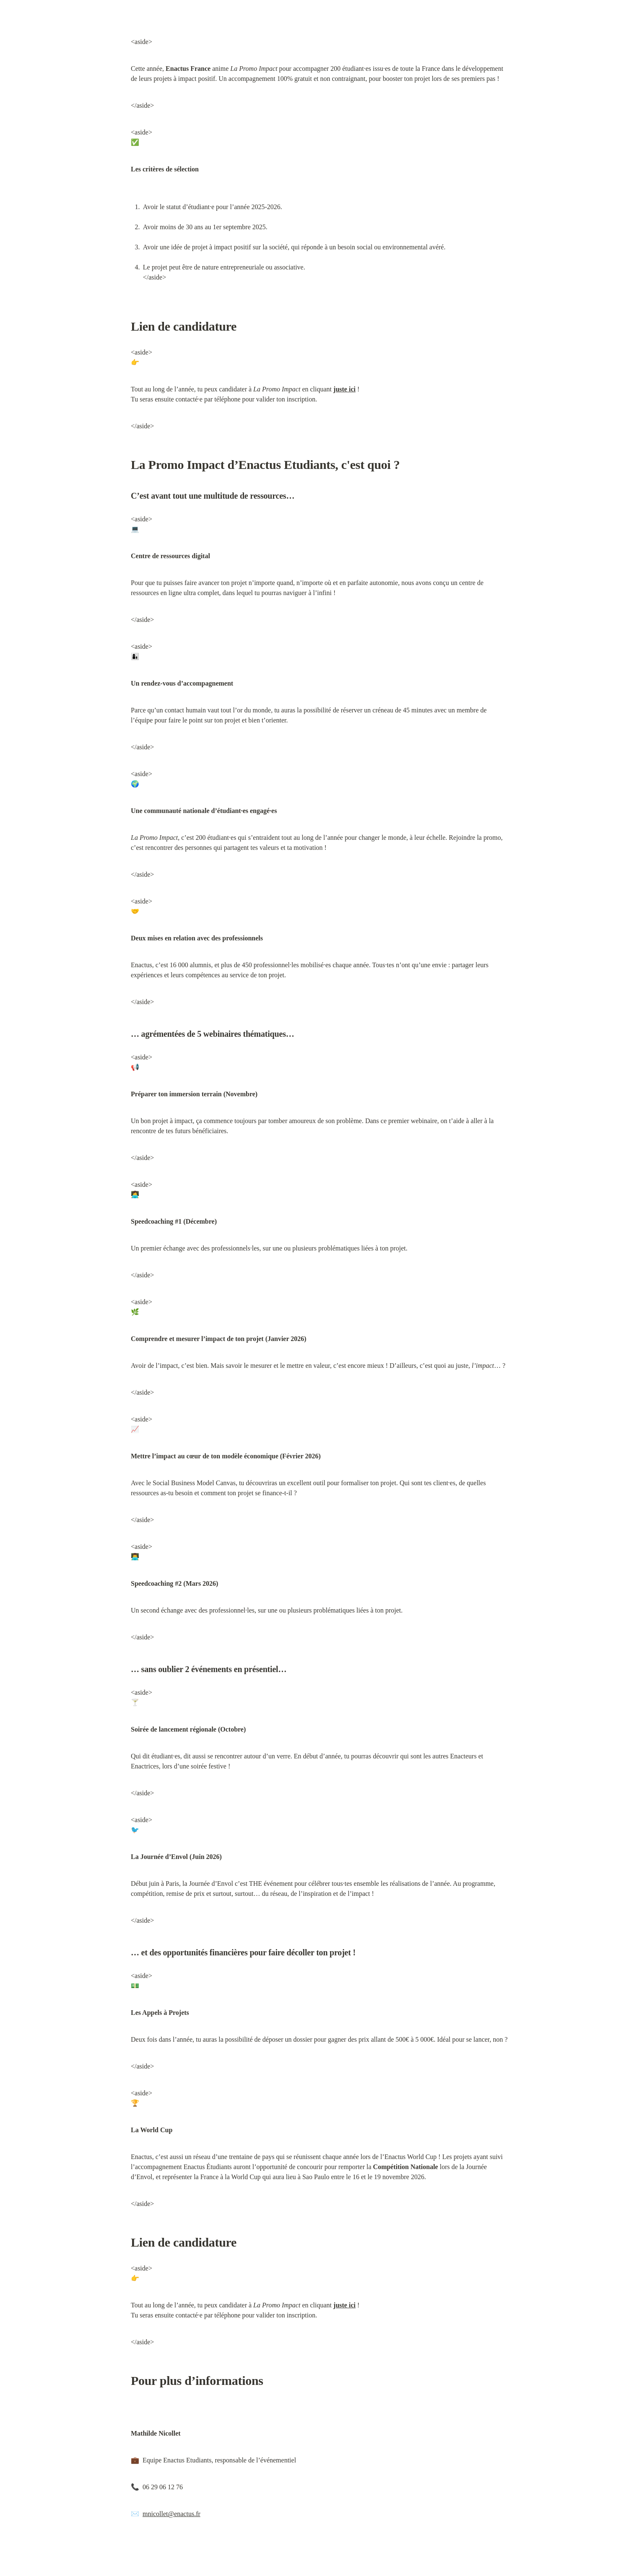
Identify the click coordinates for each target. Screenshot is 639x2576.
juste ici (344, 389)
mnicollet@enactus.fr (171, 2513)
